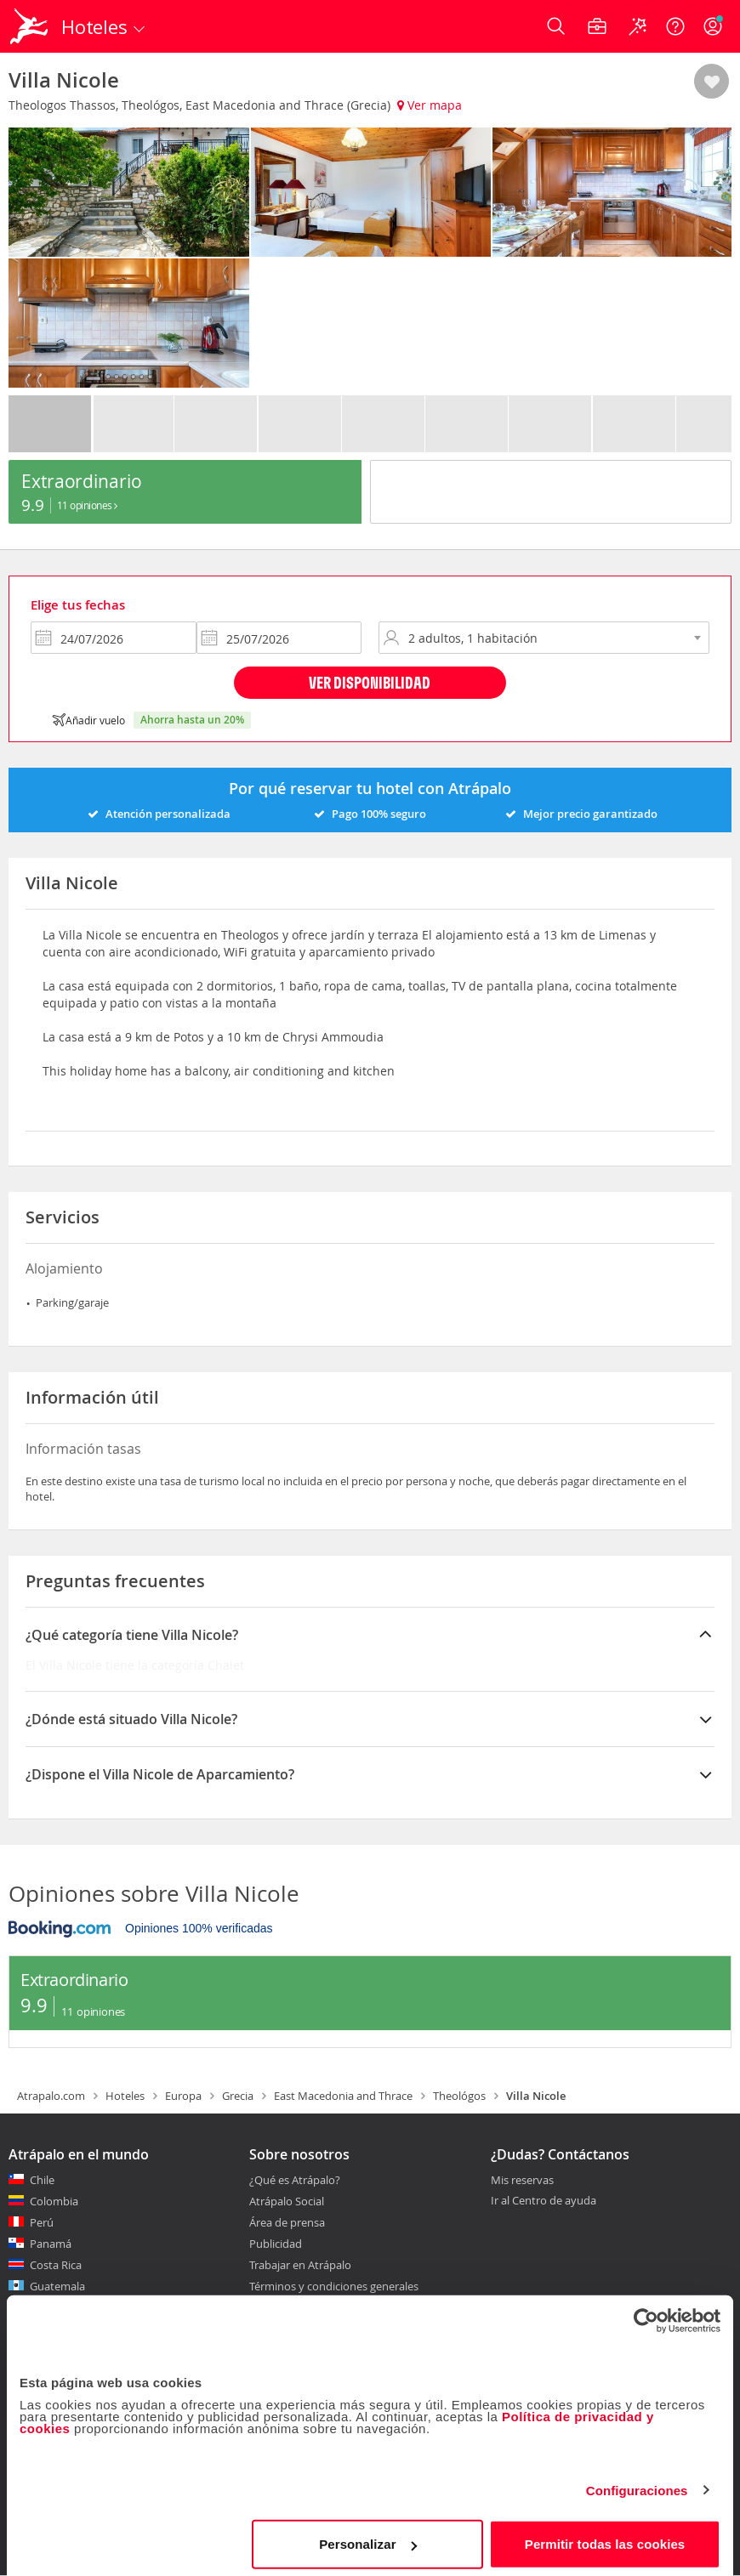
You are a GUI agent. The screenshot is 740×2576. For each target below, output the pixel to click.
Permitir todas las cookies (605, 2537)
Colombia (54, 2201)
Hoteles (125, 2095)
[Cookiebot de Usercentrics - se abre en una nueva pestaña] (646, 2314)
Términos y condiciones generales (333, 2286)
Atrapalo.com (51, 2095)
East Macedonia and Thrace (343, 2095)
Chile (42, 2179)
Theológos (459, 2095)
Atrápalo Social (286, 2201)
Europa (183, 2095)
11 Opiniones (87, 505)
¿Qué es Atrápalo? (294, 2179)
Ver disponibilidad (369, 682)
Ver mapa (429, 105)
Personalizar (367, 2537)
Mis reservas (522, 2180)
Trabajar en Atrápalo (300, 2264)
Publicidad (275, 2243)
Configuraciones (637, 2484)
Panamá (50, 2243)
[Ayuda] (675, 26)
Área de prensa (287, 2222)
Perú (42, 2222)
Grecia (237, 2095)
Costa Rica (56, 2264)
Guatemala (57, 2286)
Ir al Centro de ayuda (543, 2201)
